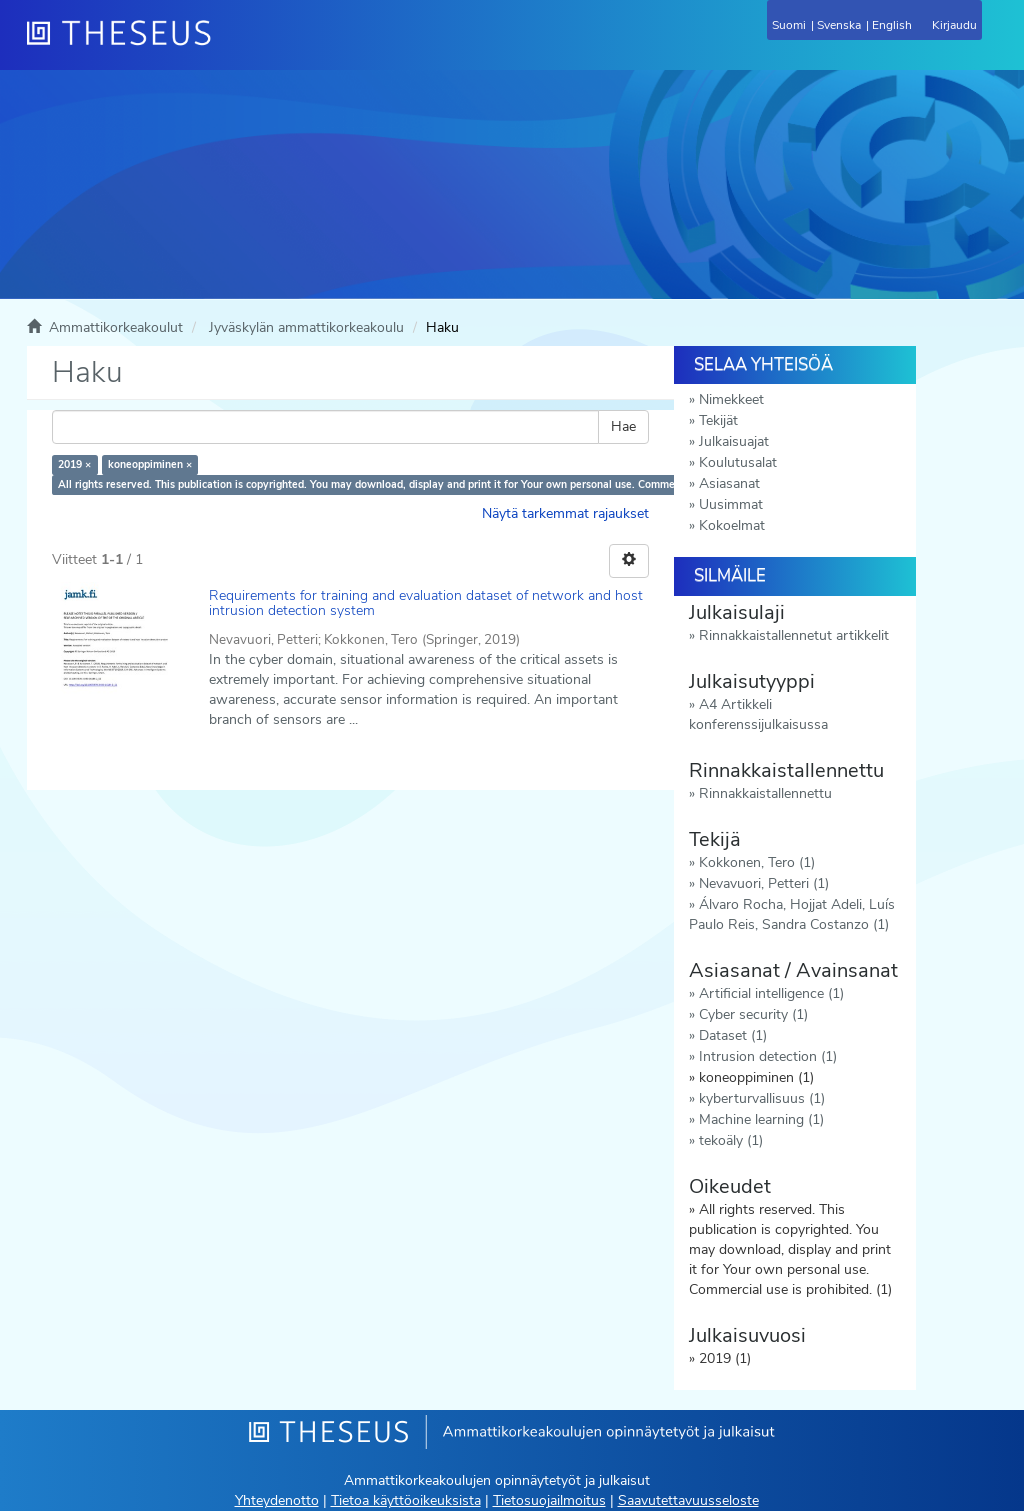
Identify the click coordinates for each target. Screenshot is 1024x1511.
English (892, 25)
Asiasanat (729, 483)
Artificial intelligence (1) (771, 993)
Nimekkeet (731, 399)
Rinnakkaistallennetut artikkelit (794, 635)
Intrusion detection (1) (768, 1056)
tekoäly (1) (731, 1140)
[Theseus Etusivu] (227, 45)
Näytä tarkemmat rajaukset (565, 513)
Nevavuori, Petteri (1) (764, 883)
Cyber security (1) (753, 1014)
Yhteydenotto (277, 1500)
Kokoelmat (732, 525)
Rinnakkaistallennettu (765, 793)
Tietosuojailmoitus (549, 1500)
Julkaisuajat (734, 441)
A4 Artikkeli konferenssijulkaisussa (758, 714)
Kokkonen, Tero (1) (757, 862)
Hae (623, 426)
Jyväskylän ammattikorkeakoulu (306, 327)
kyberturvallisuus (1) (762, 1098)
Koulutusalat (738, 462)
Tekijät (718, 420)
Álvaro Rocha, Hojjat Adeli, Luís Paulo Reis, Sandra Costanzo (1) (792, 914)
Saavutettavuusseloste (688, 1500)
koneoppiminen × (150, 464)
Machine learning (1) (761, 1119)
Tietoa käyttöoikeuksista (406, 1500)
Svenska (839, 25)
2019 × (74, 464)
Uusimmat (731, 504)
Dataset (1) (733, 1035)
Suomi (789, 25)
